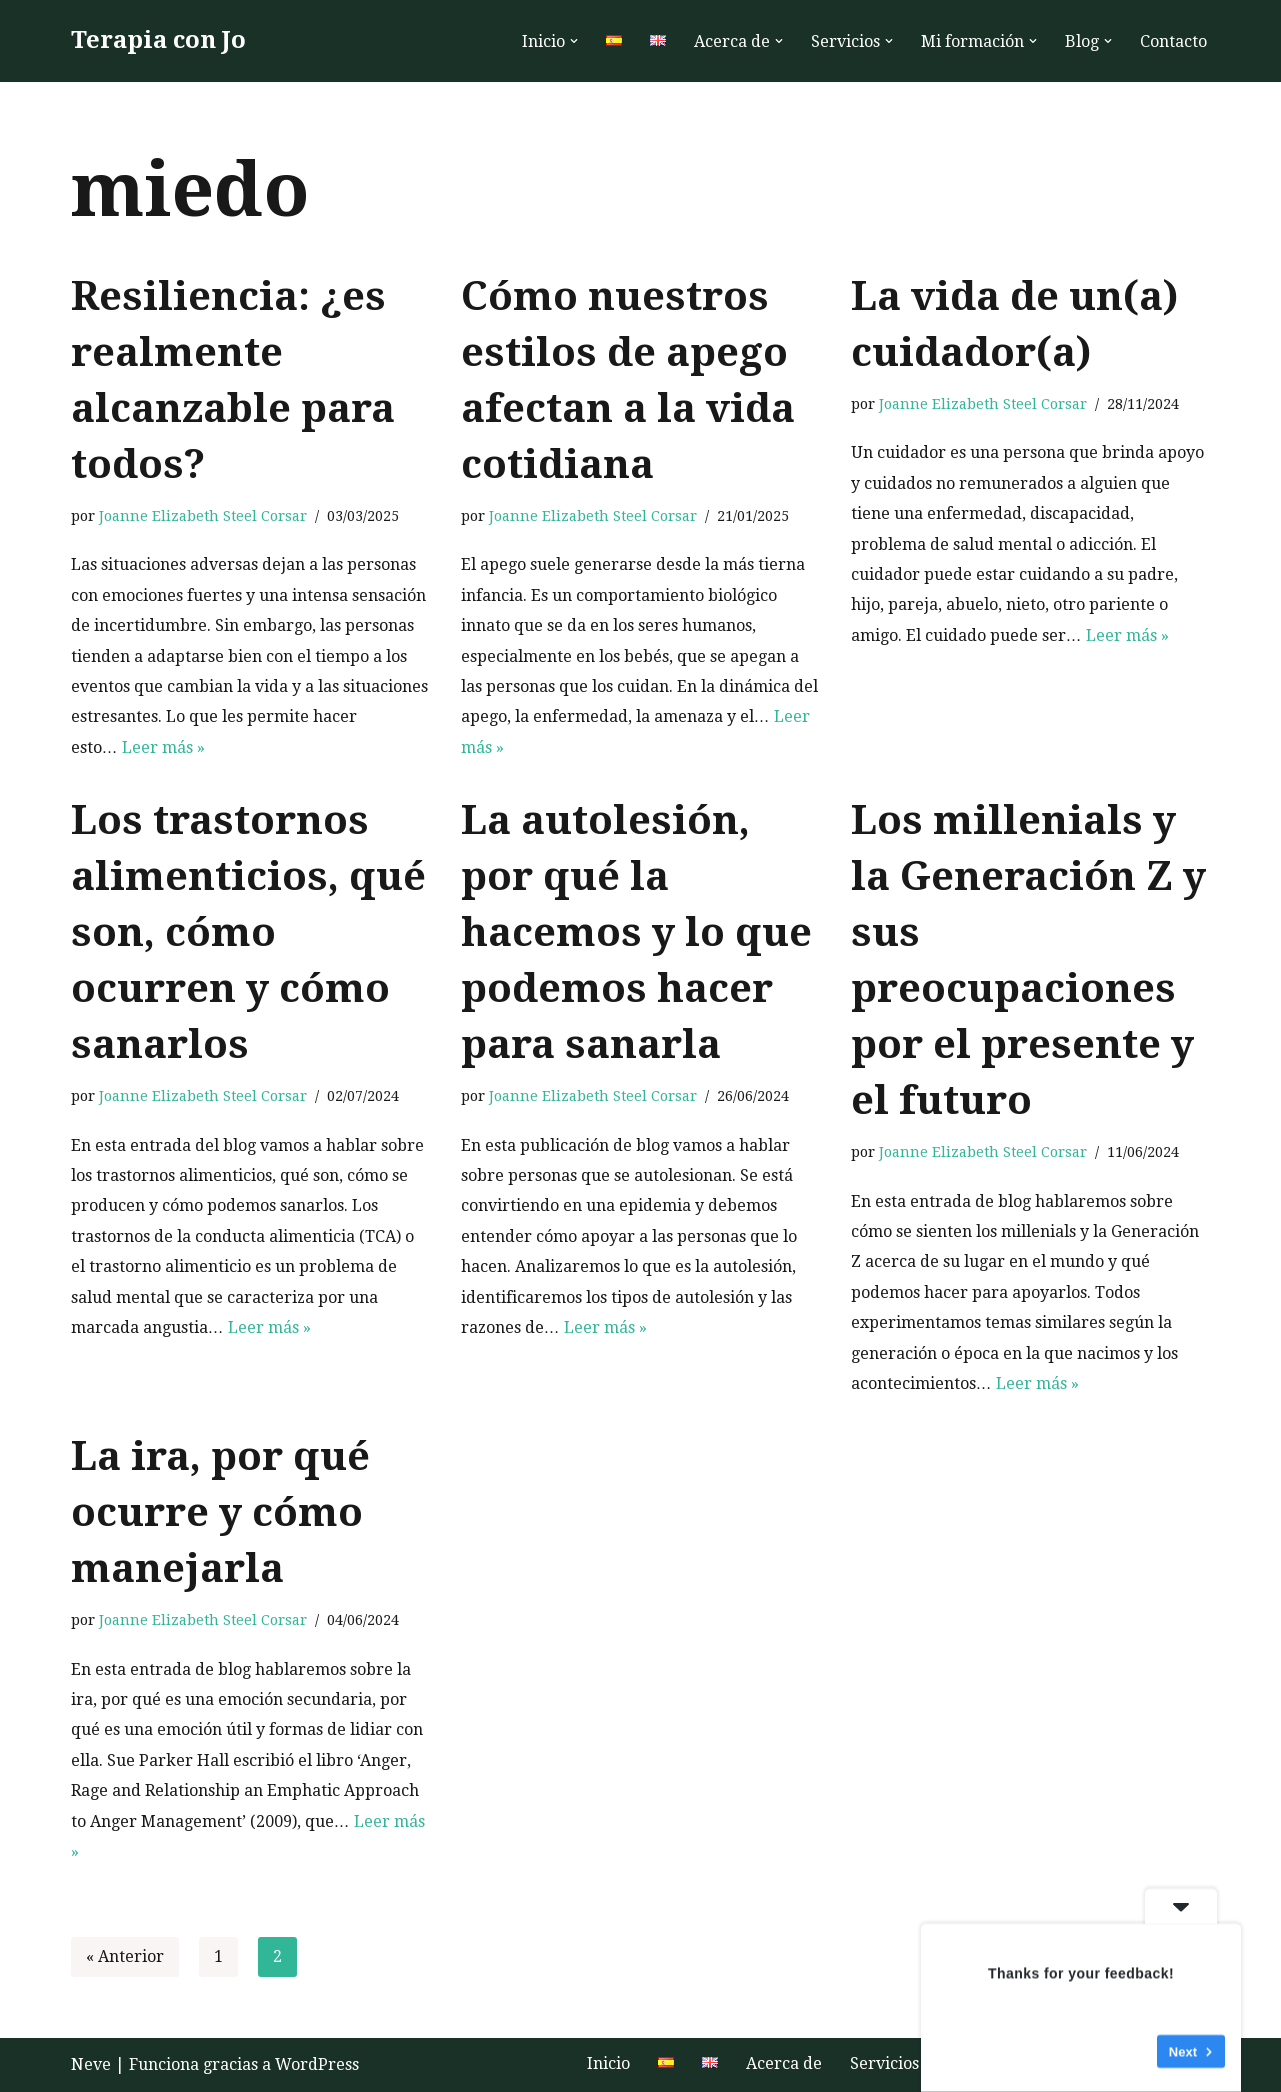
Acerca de (784, 2063)
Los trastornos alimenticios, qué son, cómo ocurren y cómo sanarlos (248, 932)
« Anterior (125, 1956)
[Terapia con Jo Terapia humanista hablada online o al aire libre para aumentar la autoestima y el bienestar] (158, 41)
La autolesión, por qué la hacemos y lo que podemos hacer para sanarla (636, 932)
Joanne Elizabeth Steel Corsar (203, 516)
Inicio (608, 2063)
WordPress (317, 2064)
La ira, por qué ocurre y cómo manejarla (220, 1512)
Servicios (884, 2063)
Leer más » (163, 747)
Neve (91, 2064)
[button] (574, 41)
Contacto (1173, 41)
